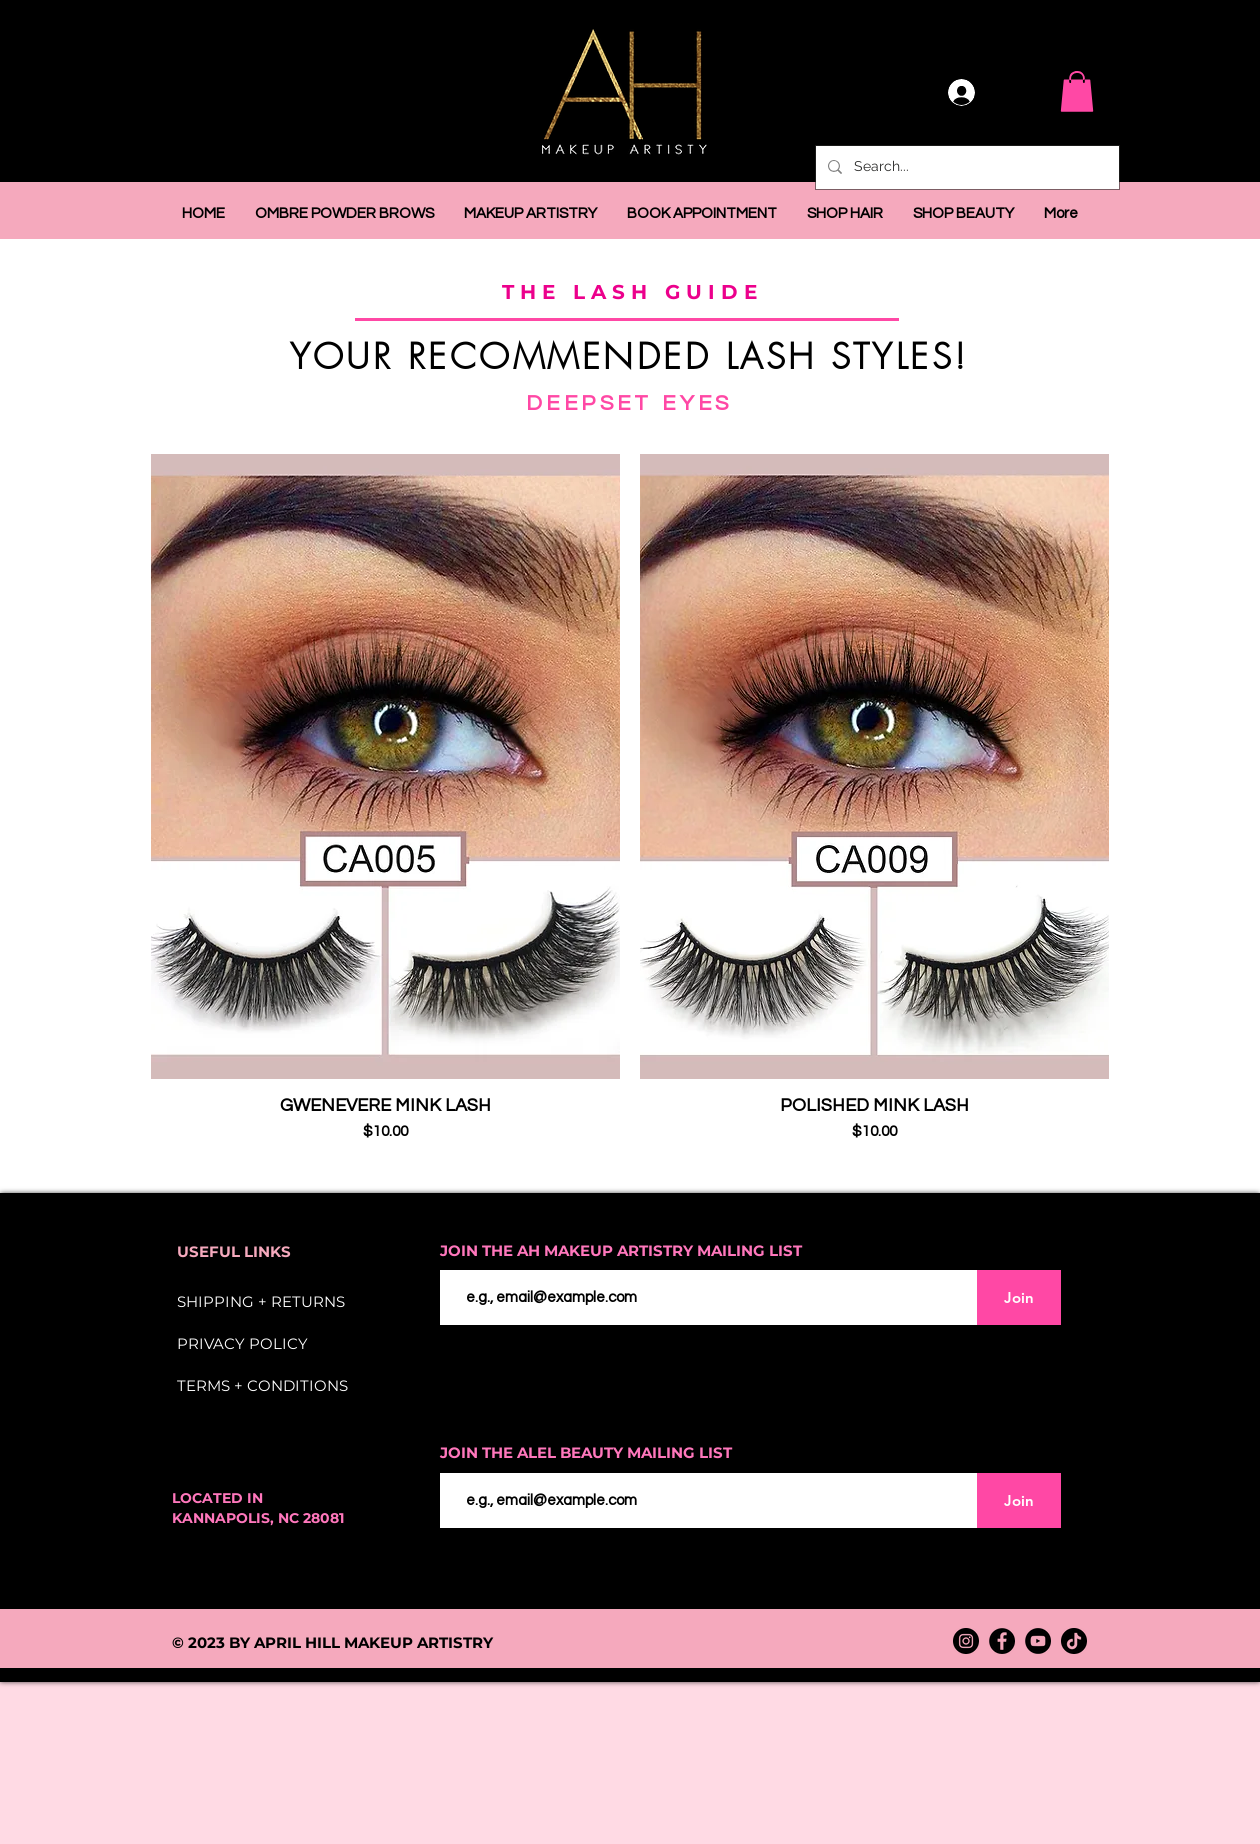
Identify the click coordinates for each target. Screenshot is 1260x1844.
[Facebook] (1002, 1641)
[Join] (1019, 1297)
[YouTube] (1038, 1641)
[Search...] (965, 167)
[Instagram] (966, 1641)
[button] (1077, 91)
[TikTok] (1074, 1641)
